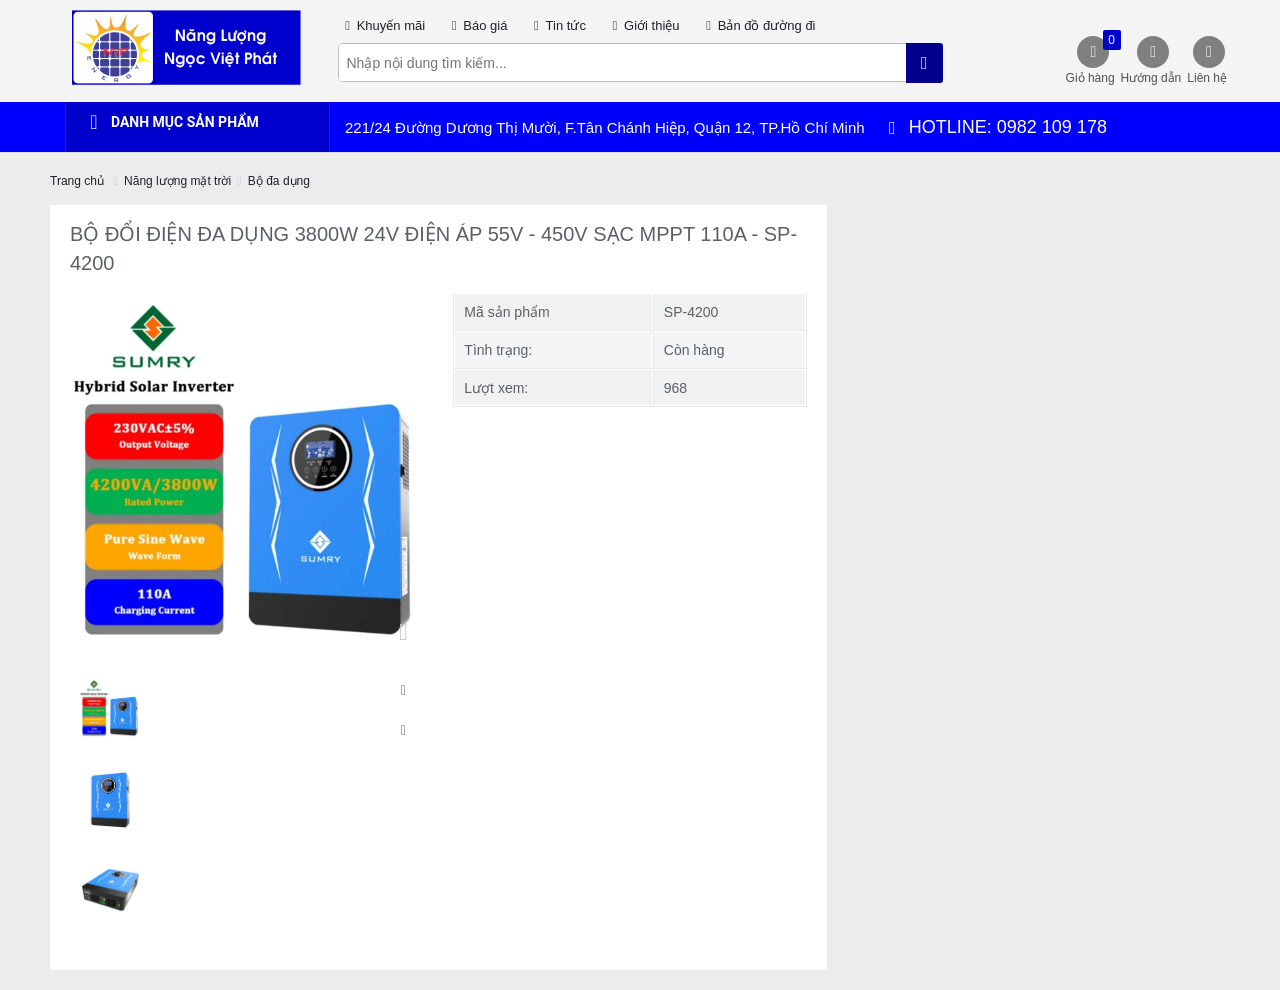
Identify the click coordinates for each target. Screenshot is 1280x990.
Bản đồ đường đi (758, 25)
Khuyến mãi (382, 25)
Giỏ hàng (1091, 57)
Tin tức (556, 25)
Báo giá (476, 25)
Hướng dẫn (1151, 78)
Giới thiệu (643, 25)
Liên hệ (1207, 78)
